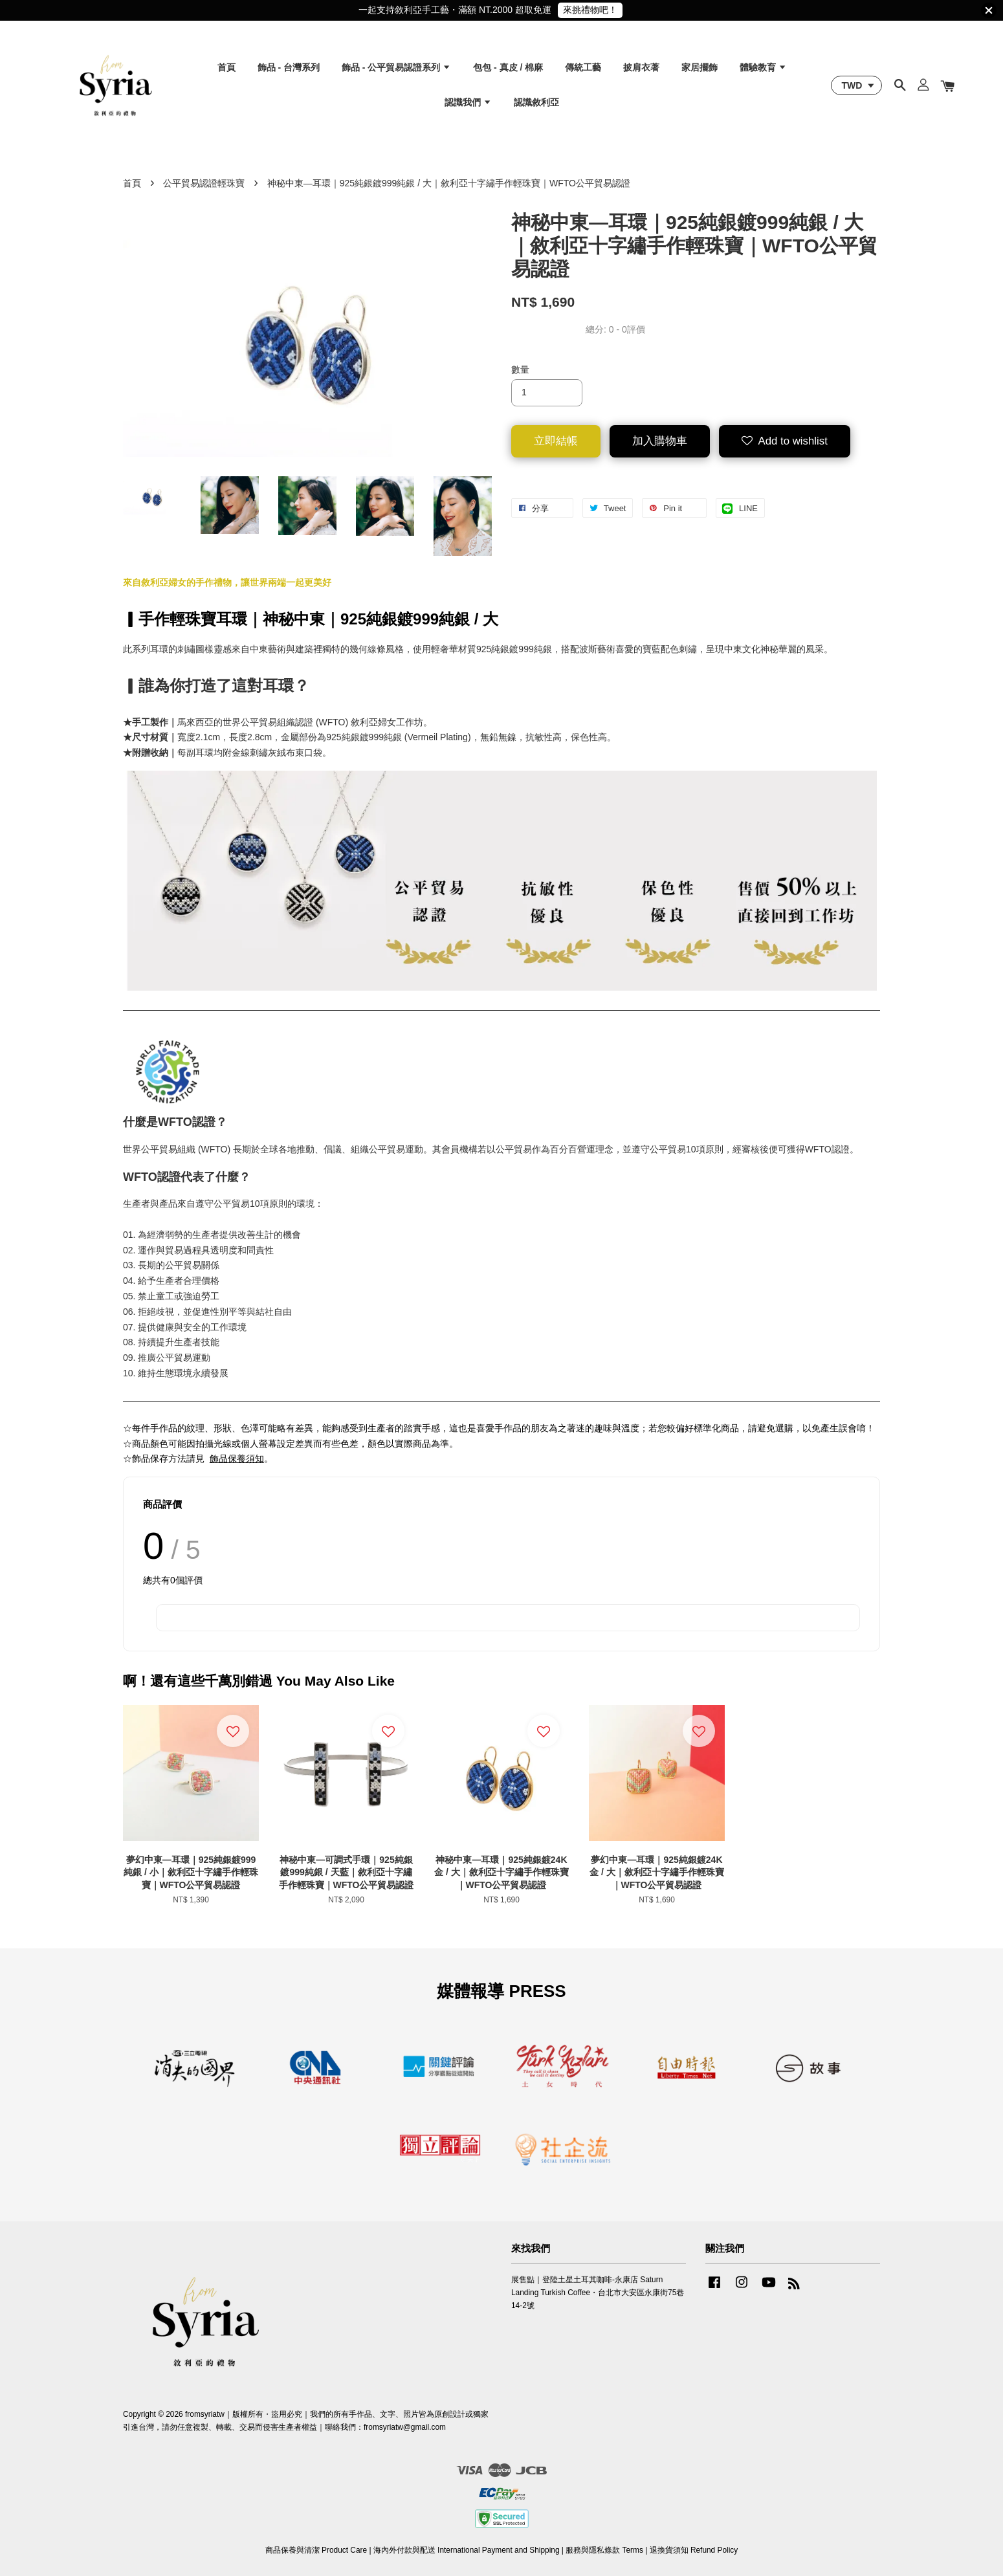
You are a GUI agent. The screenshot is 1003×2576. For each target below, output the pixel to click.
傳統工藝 (583, 67)
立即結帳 (556, 441)
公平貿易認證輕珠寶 (204, 183)
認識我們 (468, 102)
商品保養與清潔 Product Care (316, 2550)
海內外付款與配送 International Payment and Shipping (466, 2550)
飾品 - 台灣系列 (289, 67)
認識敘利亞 (536, 102)
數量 (520, 369)
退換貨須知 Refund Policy (694, 2550)
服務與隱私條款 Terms (604, 2550)
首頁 (226, 67)
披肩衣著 (641, 67)
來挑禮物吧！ (590, 10)
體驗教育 (763, 67)
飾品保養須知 (237, 1458)
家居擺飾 (699, 67)
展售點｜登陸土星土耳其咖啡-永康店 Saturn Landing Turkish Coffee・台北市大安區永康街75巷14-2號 (597, 2292)
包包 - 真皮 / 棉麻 (508, 67)
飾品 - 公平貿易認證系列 (396, 67)
